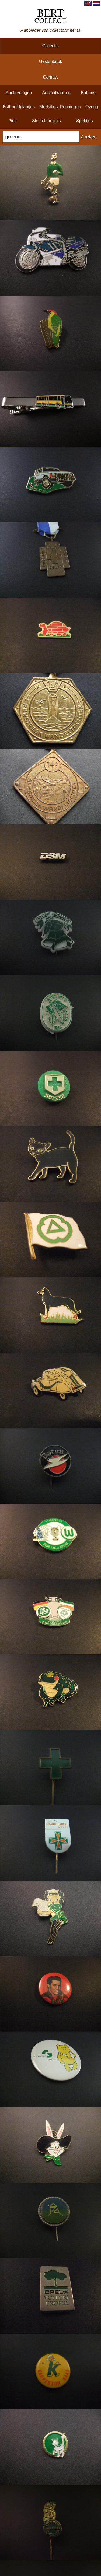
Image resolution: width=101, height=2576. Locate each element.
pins (12, 120)
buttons (88, 92)
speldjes (84, 120)
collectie (50, 46)
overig (91, 106)
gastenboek (50, 61)
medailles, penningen (60, 106)
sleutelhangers (46, 120)
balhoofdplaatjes (19, 106)
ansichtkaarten (56, 92)
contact (50, 77)
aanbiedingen (19, 92)
